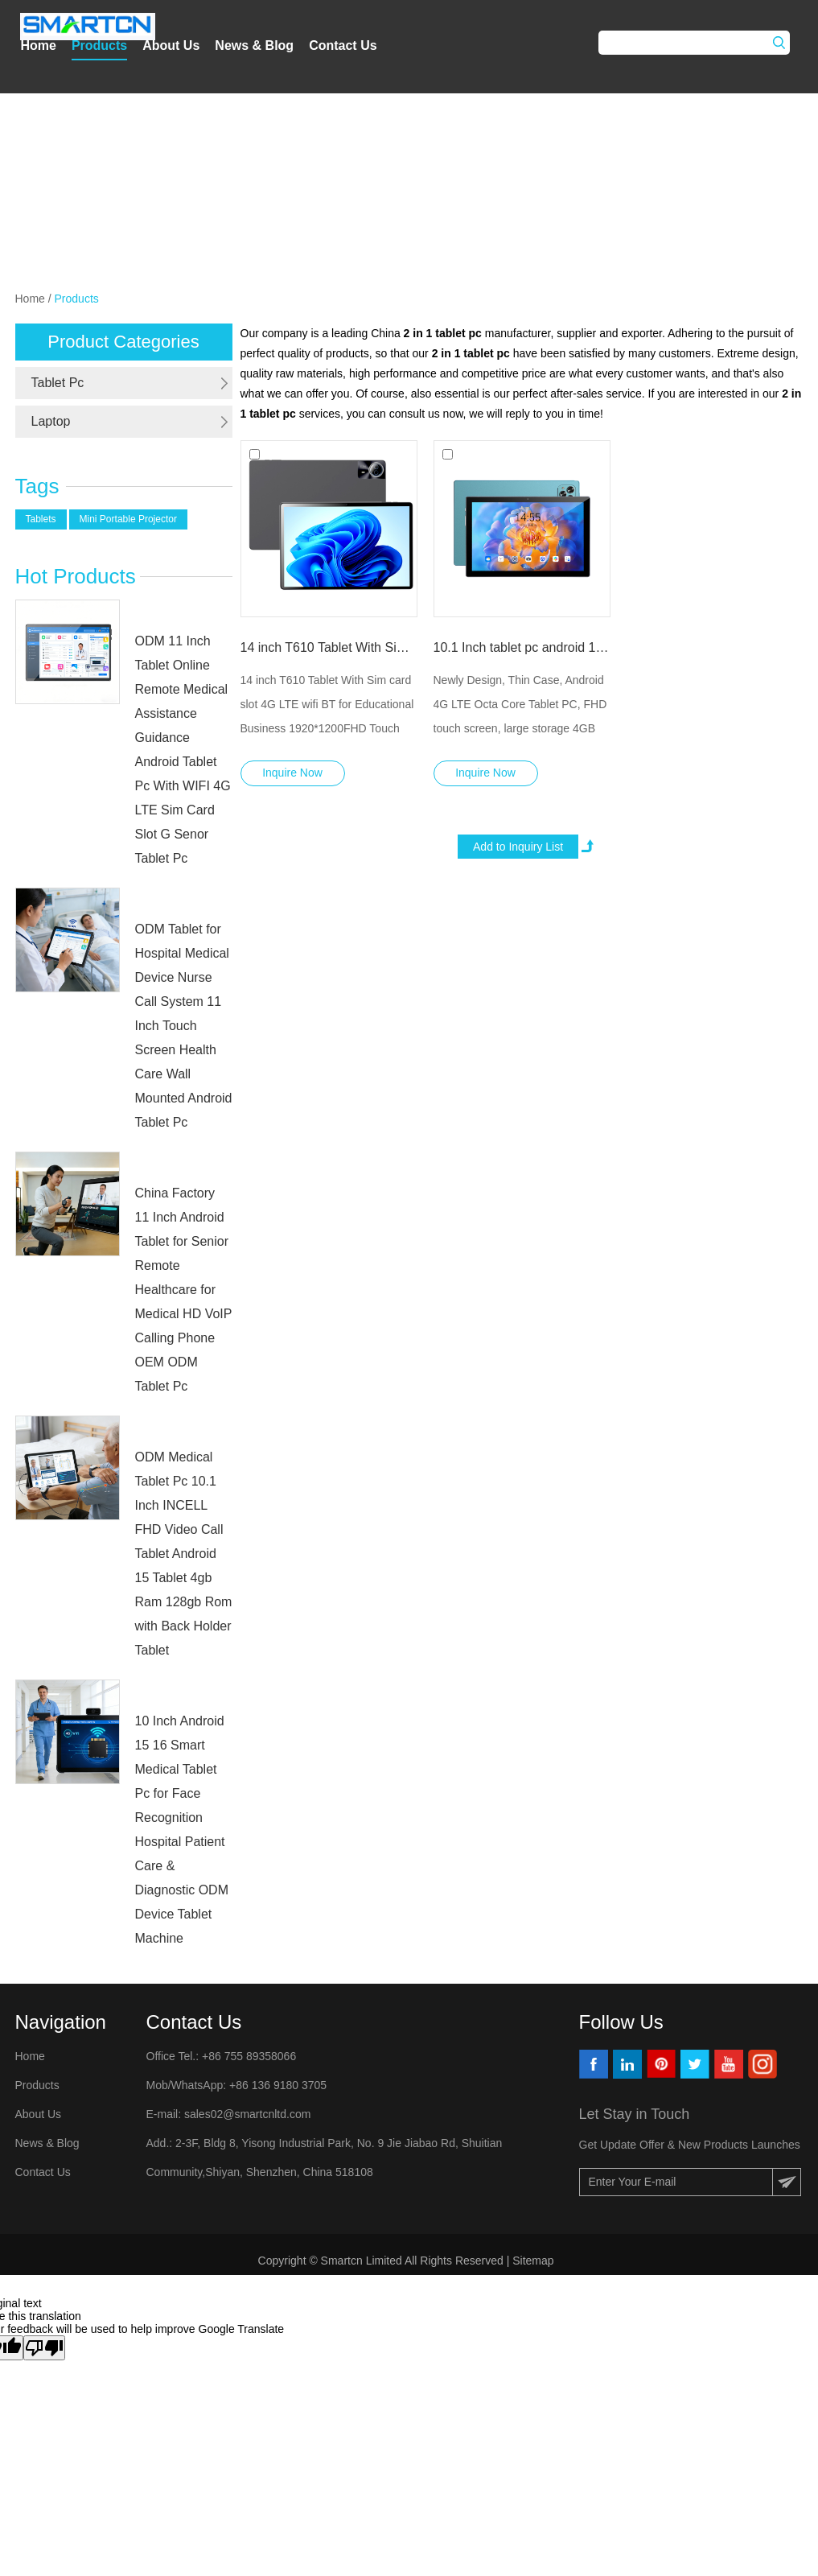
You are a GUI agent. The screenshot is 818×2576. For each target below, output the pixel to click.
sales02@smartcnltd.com (247, 2114)
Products (99, 45)
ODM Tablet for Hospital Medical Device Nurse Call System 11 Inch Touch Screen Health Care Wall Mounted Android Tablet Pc (183, 1025)
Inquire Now (292, 772)
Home (37, 45)
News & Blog (254, 45)
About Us (170, 45)
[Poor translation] (44, 2347)
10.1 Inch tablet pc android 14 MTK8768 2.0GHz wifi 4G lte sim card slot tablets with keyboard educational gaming (522, 647)
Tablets (41, 519)
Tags (37, 486)
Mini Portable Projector (128, 519)
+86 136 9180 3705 (276, 2085)
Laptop (51, 421)
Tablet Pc (57, 382)
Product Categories (123, 342)
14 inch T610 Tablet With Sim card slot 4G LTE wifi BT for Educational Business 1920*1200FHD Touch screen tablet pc (328, 647)
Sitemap (534, 2260)
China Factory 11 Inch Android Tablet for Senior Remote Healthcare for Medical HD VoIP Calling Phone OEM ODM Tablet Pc (183, 1289)
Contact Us (342, 45)
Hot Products (75, 576)
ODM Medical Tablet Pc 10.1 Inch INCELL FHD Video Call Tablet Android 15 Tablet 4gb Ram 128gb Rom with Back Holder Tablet (183, 1553)
